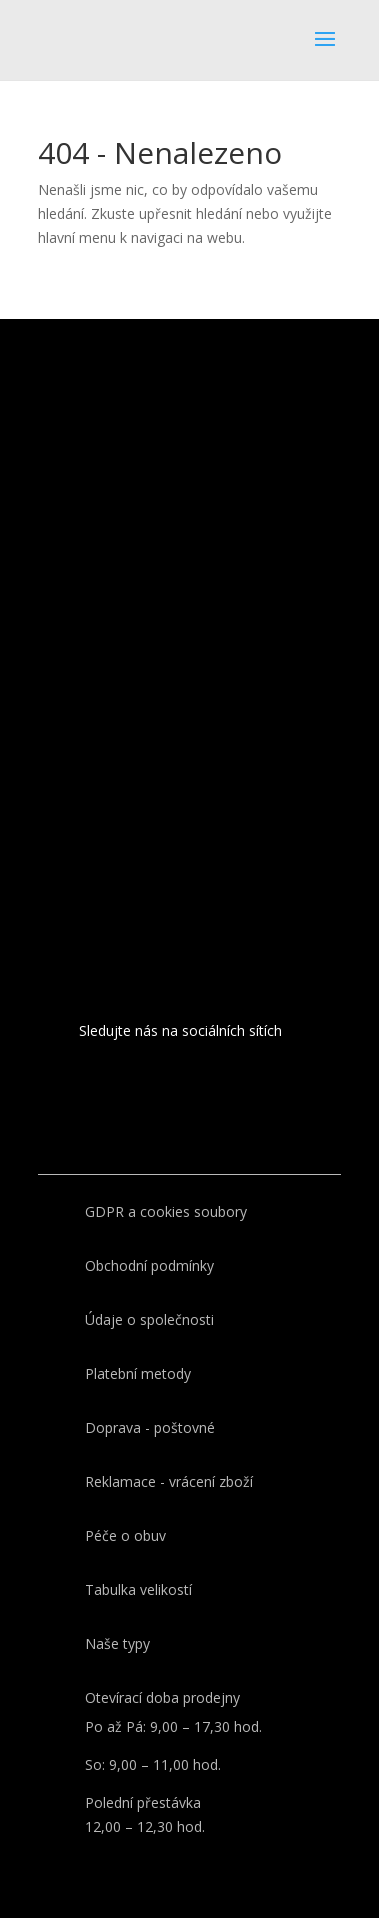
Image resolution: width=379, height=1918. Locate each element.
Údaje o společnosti (149, 1319)
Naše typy (117, 1643)
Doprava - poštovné (150, 1427)
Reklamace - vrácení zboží (169, 1481)
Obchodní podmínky (149, 1265)
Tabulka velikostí (138, 1589)
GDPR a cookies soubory (166, 1211)
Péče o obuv (125, 1535)
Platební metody (138, 1373)
